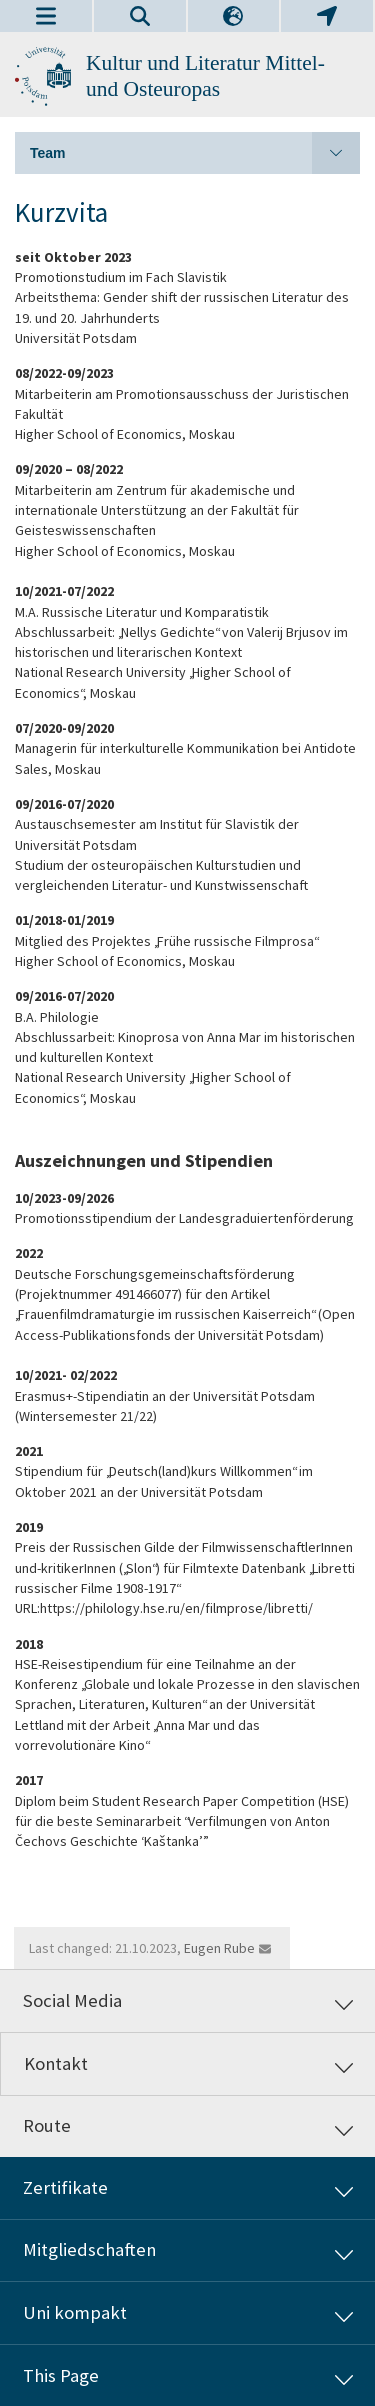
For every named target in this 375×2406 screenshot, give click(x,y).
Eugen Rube (219, 1948)
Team (195, 153)
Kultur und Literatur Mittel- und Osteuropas (205, 76)
